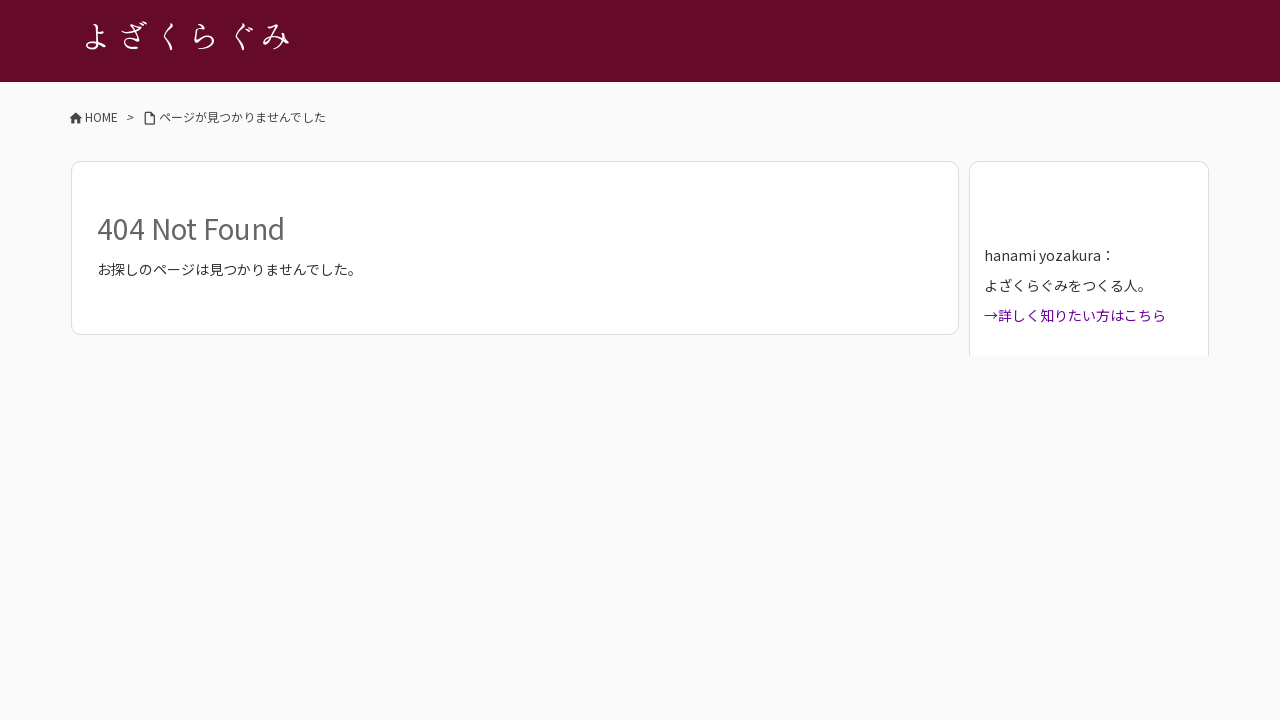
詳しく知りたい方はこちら (1082, 315)
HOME (101, 116)
